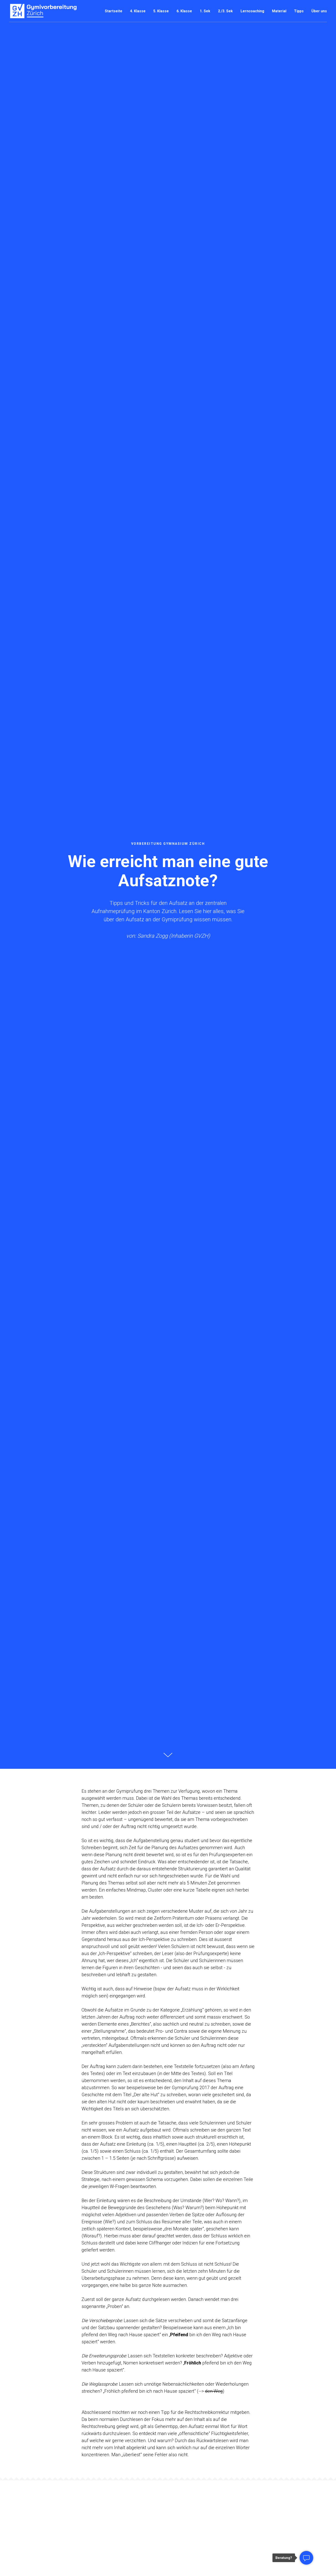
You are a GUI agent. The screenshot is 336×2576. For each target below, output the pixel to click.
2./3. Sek (225, 11)
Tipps (299, 11)
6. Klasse (184, 11)
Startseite (113, 11)
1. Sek (205, 11)
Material (279, 11)
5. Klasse (161, 11)
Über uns (319, 11)
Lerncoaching (252, 11)
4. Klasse (138, 11)
